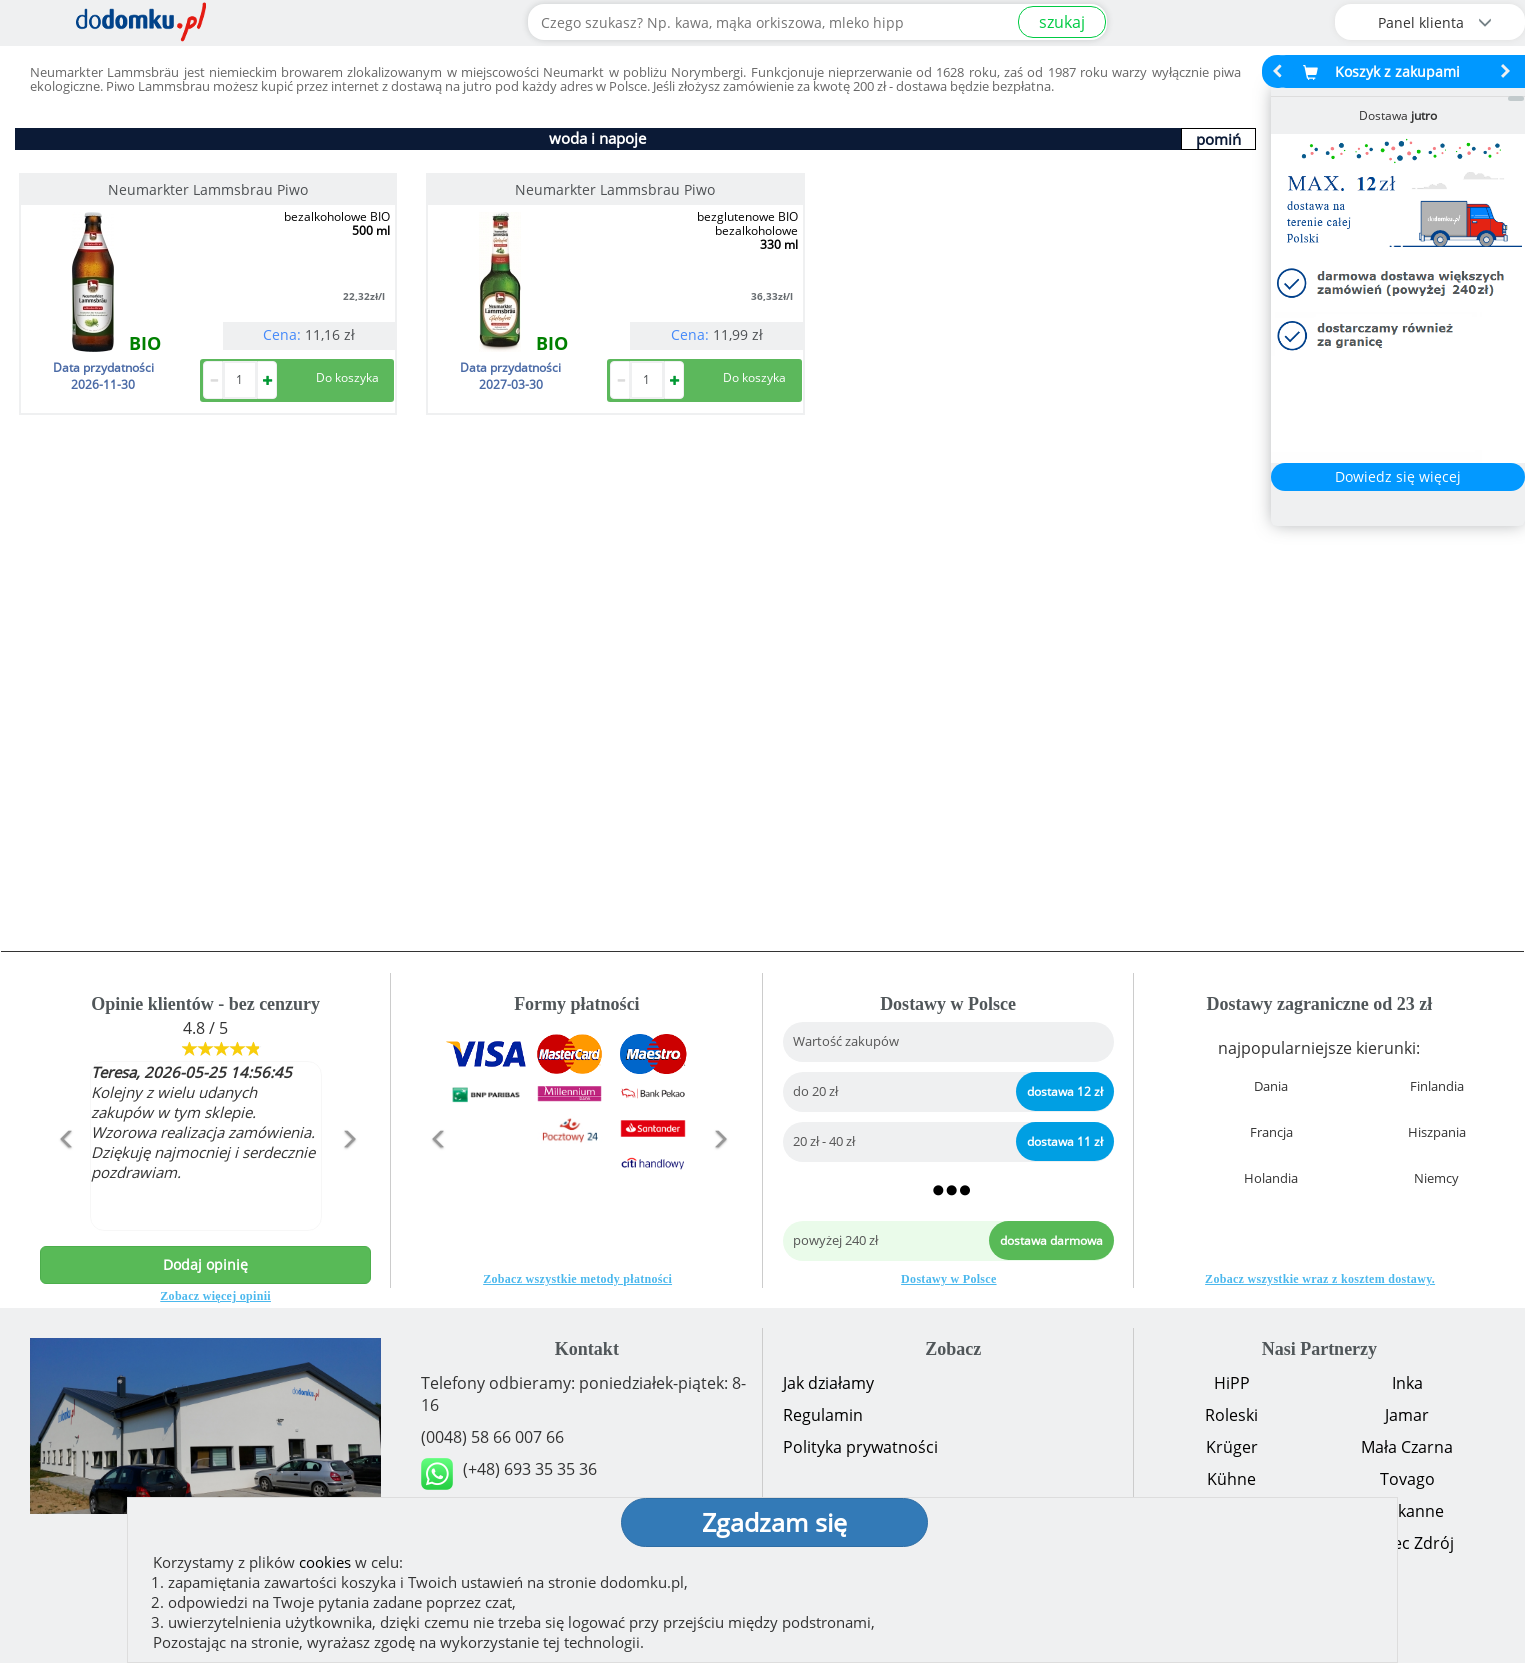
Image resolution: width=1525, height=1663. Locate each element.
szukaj (1062, 22)
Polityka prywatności (860, 1447)
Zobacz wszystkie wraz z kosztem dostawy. (1320, 1279)
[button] (65, 1182)
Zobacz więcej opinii (215, 1296)
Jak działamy (828, 1383)
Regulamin (823, 1415)
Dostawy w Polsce (948, 1279)
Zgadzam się (774, 1522)
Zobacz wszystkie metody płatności (577, 1279)
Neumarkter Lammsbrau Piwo (208, 189)
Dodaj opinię (205, 1264)
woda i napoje (597, 138)
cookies (325, 1562)
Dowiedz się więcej (1398, 476)
